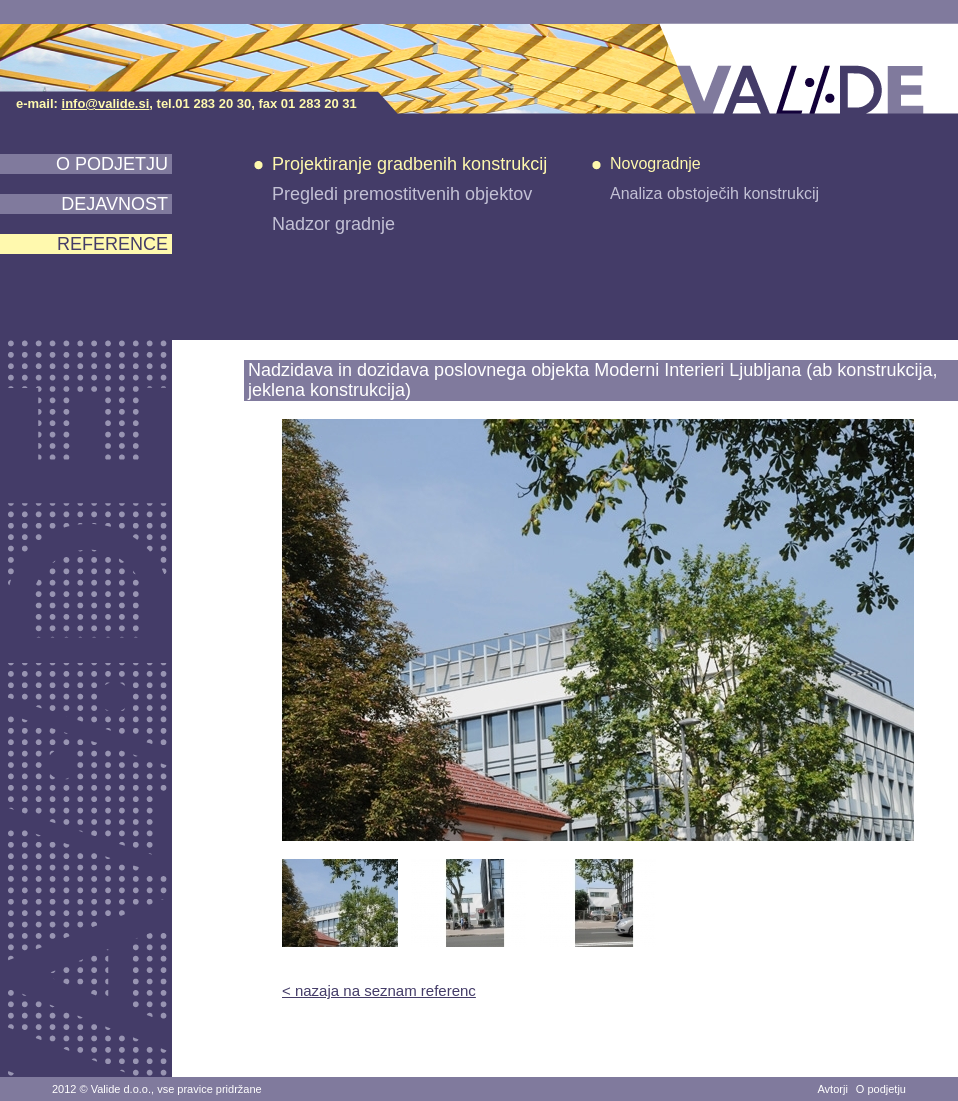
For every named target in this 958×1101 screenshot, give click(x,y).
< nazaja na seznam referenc (379, 990)
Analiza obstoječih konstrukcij (714, 193)
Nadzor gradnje (333, 224)
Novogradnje (655, 163)
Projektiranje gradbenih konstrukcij (409, 164)
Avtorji (832, 1089)
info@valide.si (106, 103)
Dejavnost (114, 204)
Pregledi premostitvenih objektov (402, 194)
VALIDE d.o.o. (808, 69)
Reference (112, 244)
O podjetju (112, 164)
